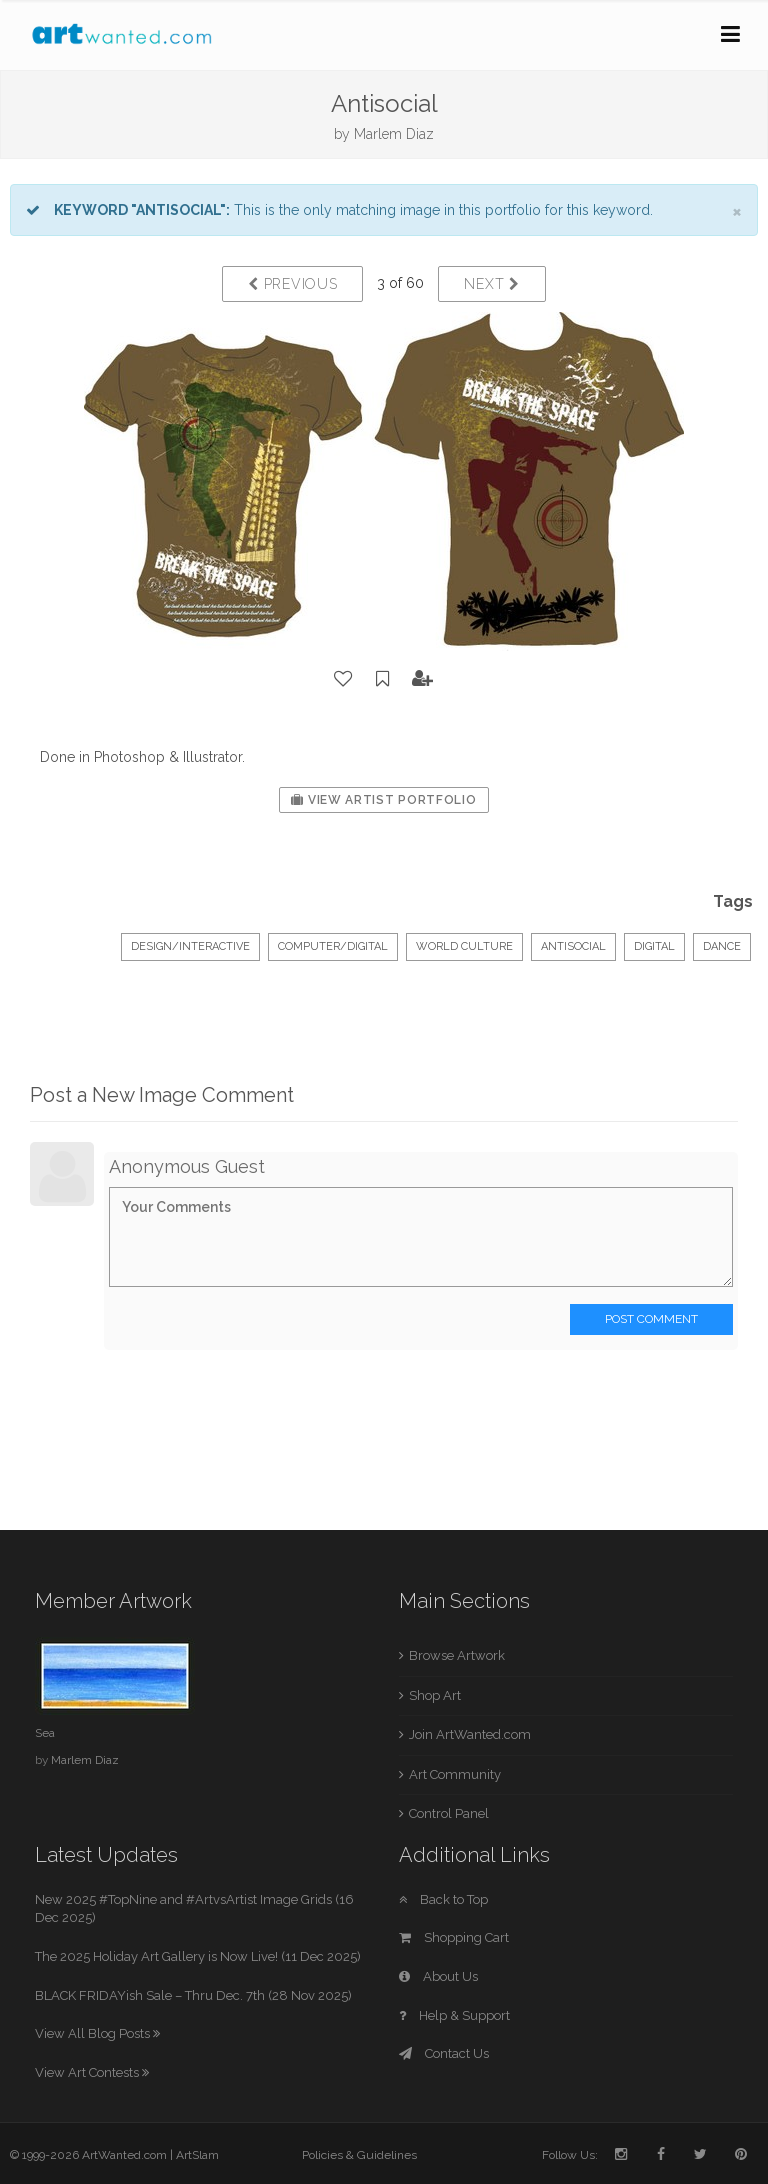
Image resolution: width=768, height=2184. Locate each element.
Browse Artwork (457, 1655)
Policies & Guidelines (359, 2155)
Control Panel (449, 1813)
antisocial (573, 946)
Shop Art (435, 1695)
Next (491, 284)
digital (654, 946)
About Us (438, 1976)
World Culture (464, 946)
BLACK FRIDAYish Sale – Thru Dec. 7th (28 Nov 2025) (193, 1995)
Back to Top (443, 1899)
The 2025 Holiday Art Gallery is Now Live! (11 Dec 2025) (198, 1956)
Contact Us (444, 2053)
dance (722, 946)
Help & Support (454, 2015)
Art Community (455, 1774)
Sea (45, 1733)
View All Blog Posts (97, 2033)
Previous (292, 284)
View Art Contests (92, 2072)
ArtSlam (197, 2155)
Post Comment (651, 1319)
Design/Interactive (190, 946)
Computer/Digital (333, 946)
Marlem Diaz (394, 134)
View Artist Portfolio (383, 800)
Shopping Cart (454, 1937)
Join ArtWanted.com (470, 1734)
